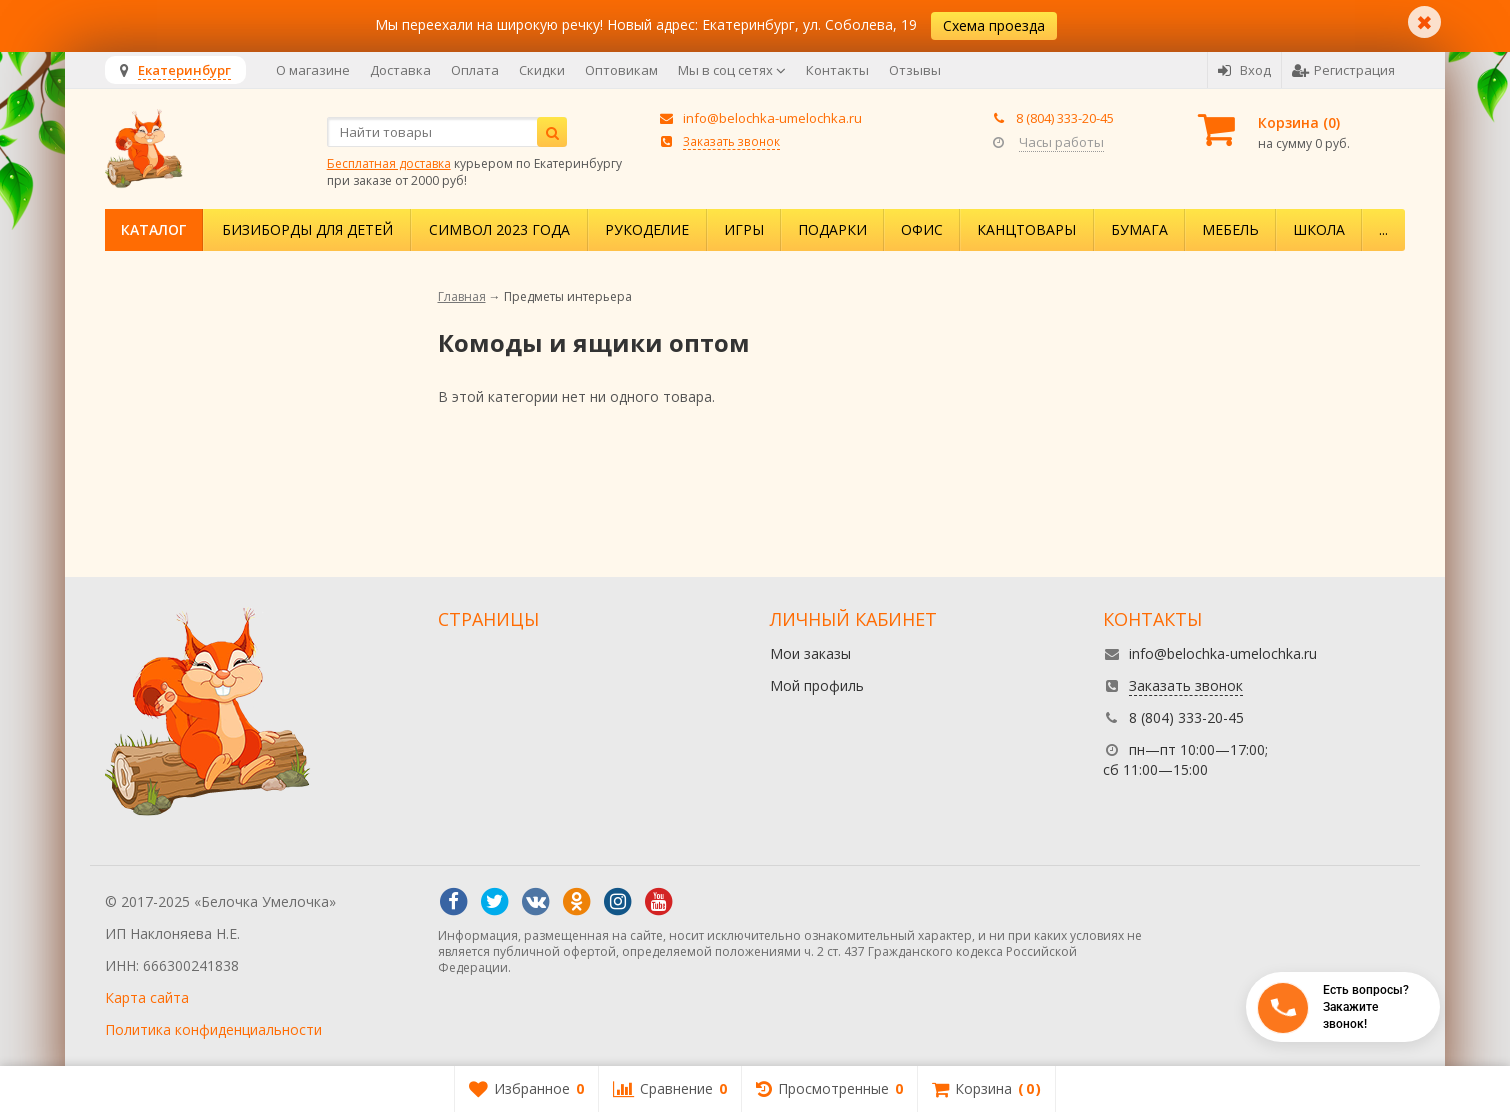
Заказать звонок (731, 141)
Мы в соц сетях (732, 70)
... (1383, 229)
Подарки (832, 229)
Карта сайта (147, 997)
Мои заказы (810, 653)
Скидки (542, 70)
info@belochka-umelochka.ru (772, 118)
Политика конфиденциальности (213, 1029)
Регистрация (1343, 70)
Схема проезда (994, 25)
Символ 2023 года (499, 229)
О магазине (313, 70)
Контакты (837, 70)
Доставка (400, 70)
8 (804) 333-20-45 (1065, 118)
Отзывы (915, 70)
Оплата (475, 70)
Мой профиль (817, 685)
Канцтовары (1026, 229)
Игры (744, 229)
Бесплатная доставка (389, 163)
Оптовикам (621, 70)
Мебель (1230, 229)
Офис (922, 229)
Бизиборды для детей (307, 229)
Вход (1244, 70)
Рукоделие (647, 229)
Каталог (153, 229)
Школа (1319, 229)
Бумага (1139, 229)
